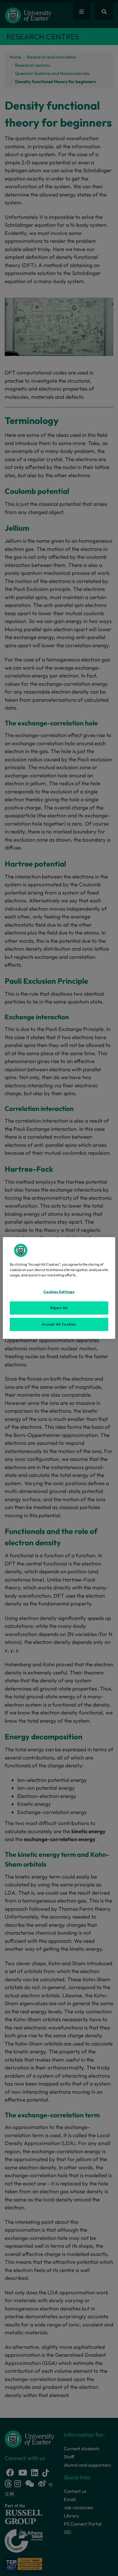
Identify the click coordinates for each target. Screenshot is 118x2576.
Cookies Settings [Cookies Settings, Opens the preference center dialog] (58, 1292)
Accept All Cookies (59, 1324)
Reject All (59, 1308)
